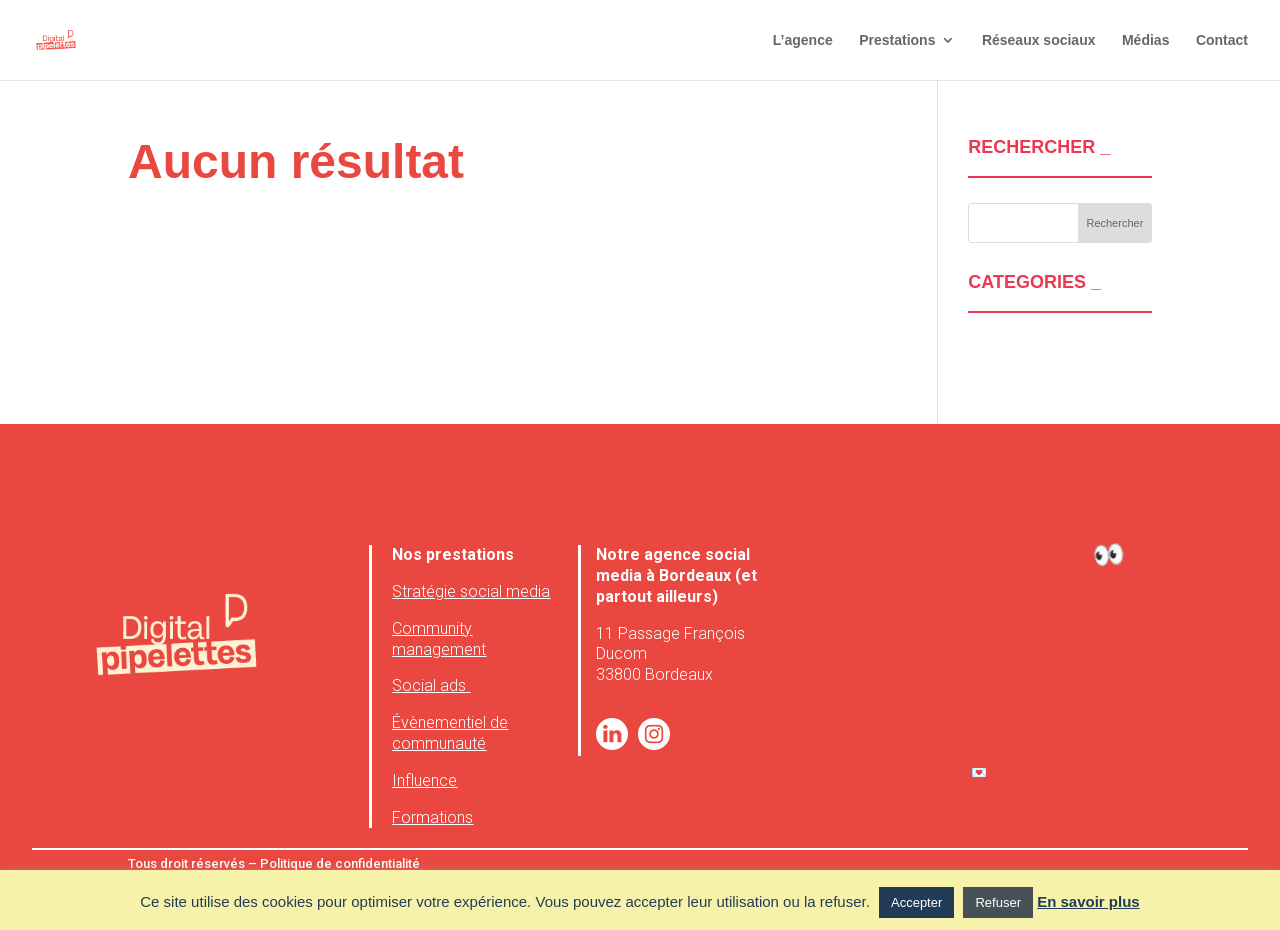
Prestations (897, 40)
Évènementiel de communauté (450, 733)
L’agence (803, 40)
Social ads (431, 685)
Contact (1222, 40)
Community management (439, 639)
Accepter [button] (916, 902)
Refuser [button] (998, 902)
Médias (1145, 40)
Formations (432, 817)
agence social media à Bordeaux (673, 565)
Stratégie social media (471, 591)
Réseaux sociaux (1039, 40)
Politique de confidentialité (338, 863)
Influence (424, 780)
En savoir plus (1088, 901)
